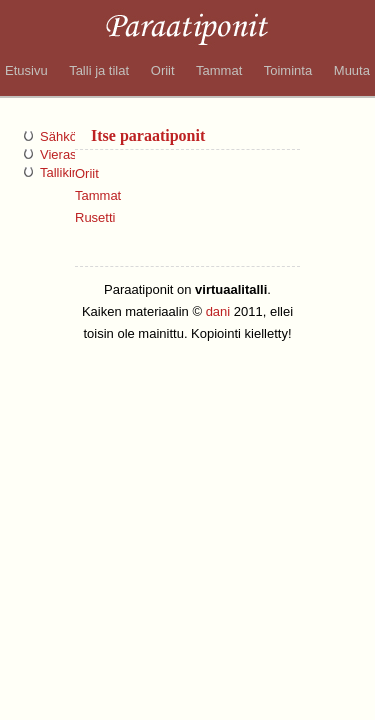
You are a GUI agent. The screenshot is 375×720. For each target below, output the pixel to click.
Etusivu (26, 70)
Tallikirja (63, 172)
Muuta (352, 70)
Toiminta (288, 70)
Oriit (163, 70)
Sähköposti (72, 136)
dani (218, 311)
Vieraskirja (70, 154)
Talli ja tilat (99, 70)
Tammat (219, 70)
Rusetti (95, 217)
